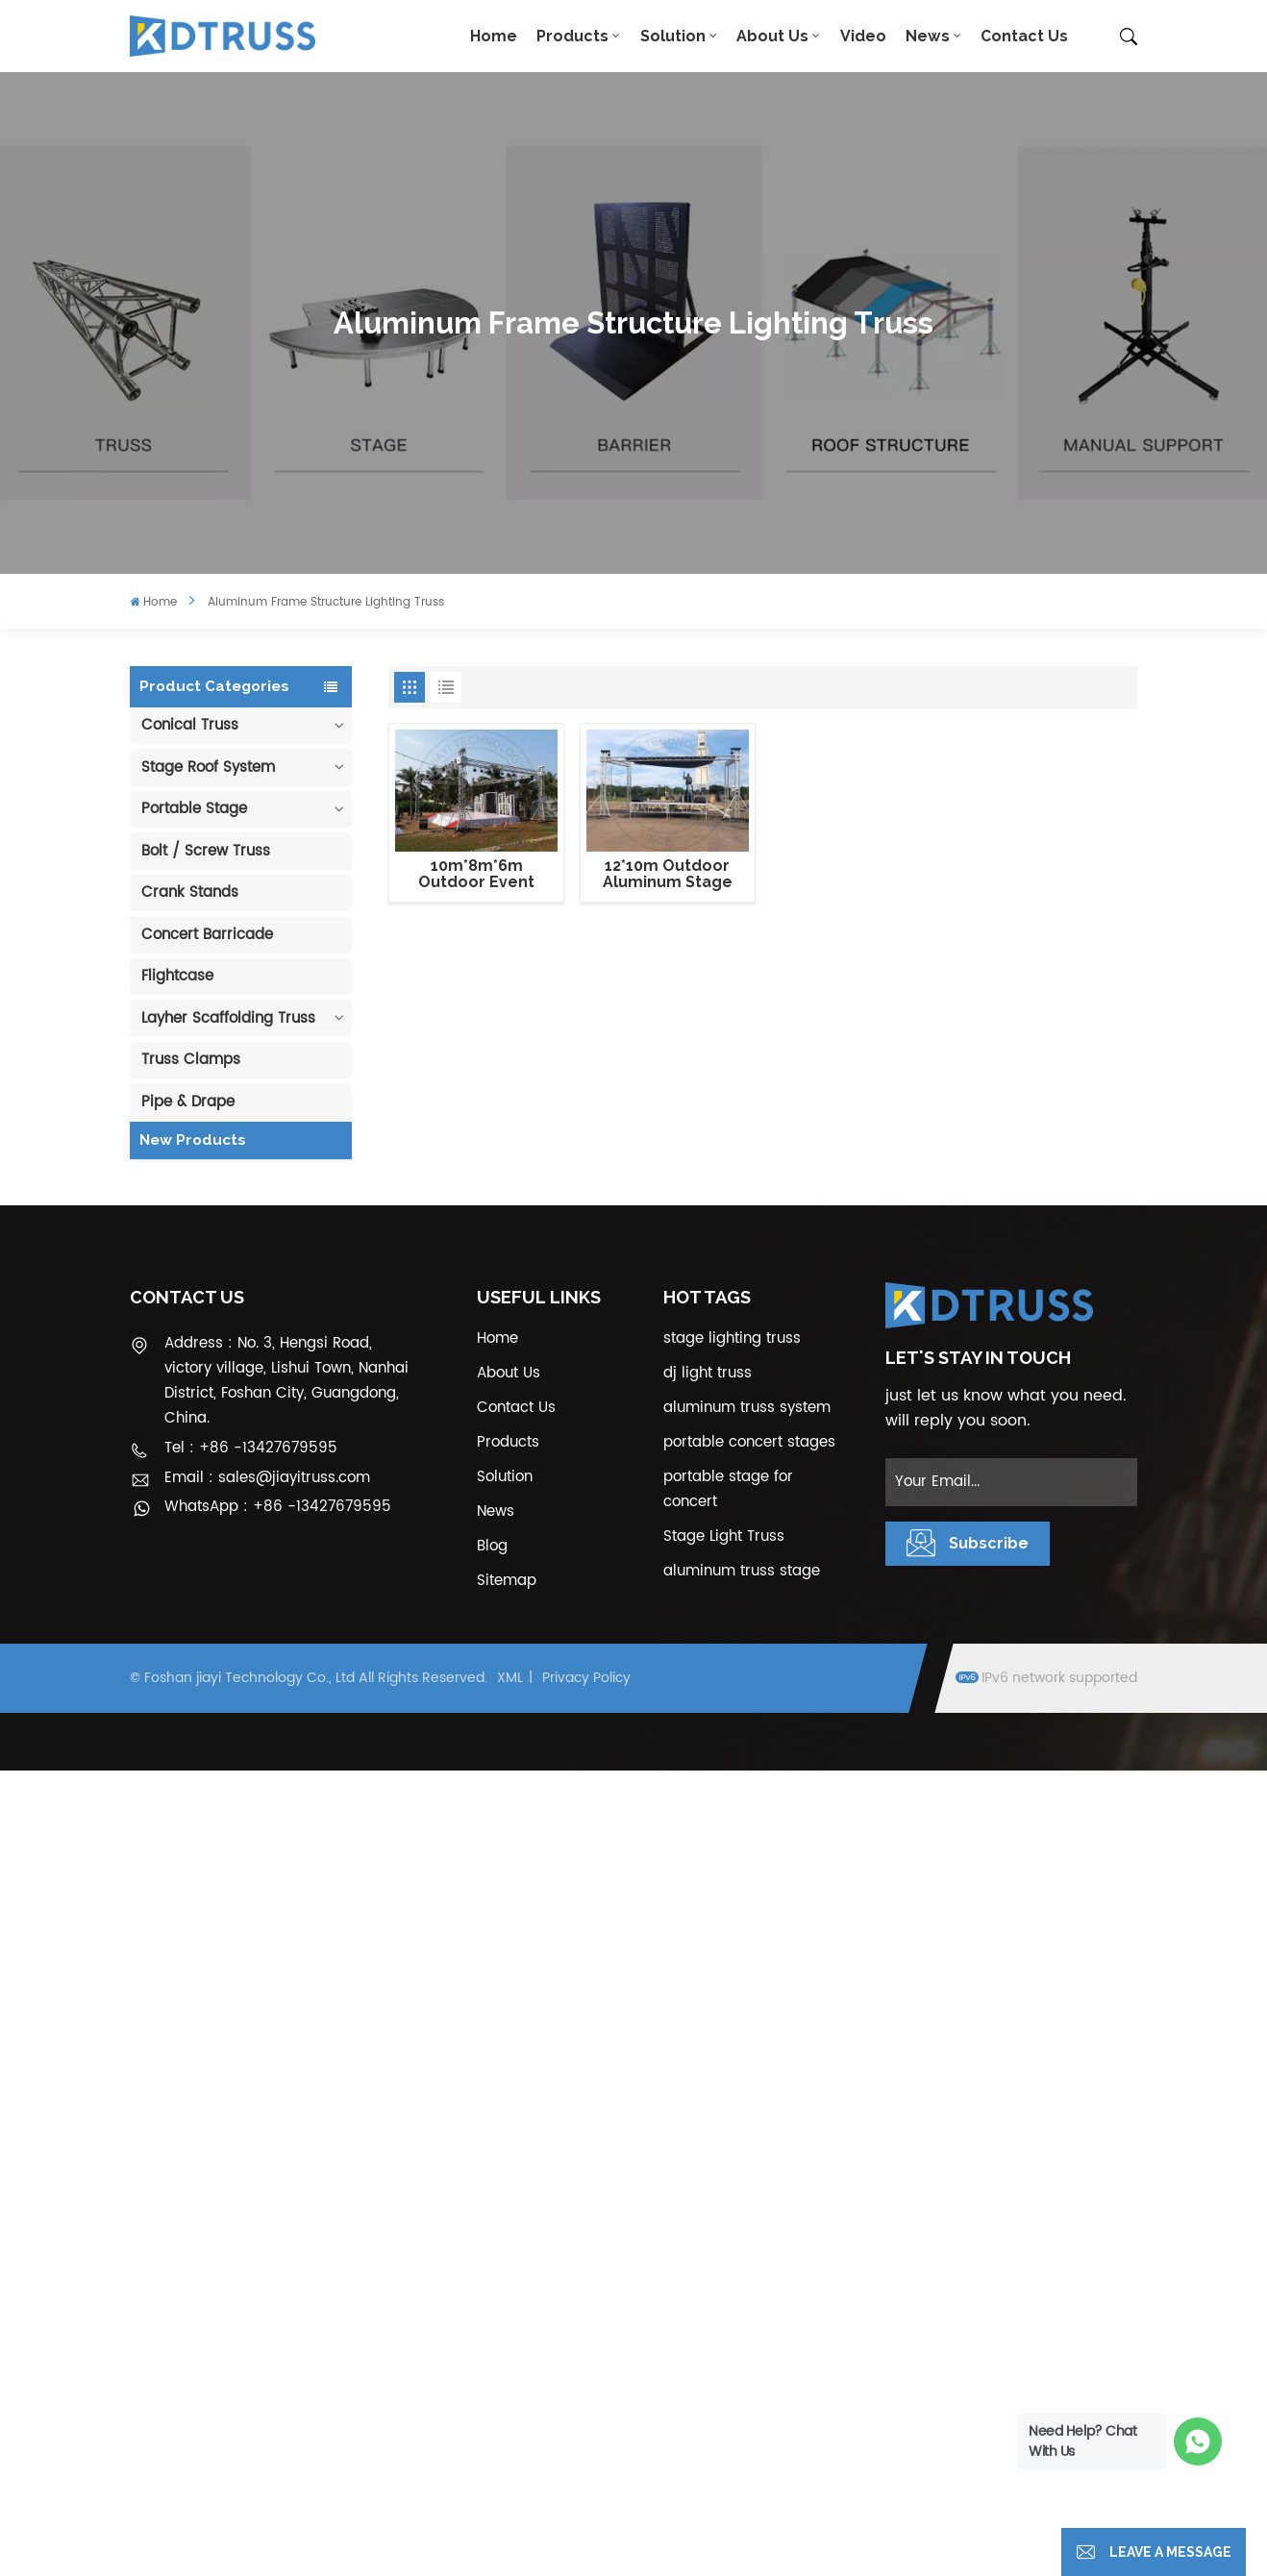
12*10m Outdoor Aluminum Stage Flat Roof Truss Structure (668, 874)
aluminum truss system (747, 2214)
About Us (772, 36)
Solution (673, 36)
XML (510, 2483)
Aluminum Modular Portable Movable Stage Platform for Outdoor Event (260, 1626)
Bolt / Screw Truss (205, 851)
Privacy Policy (586, 2483)
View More (260, 1301)
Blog (492, 2353)
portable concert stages (749, 2249)
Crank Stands (189, 892)
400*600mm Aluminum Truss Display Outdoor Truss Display (258, 1446)
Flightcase (177, 976)
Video (863, 36)
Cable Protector (197, 1143)
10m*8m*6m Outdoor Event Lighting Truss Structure (476, 874)
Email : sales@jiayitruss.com (267, 2283)
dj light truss (707, 2179)
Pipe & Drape (188, 1102)
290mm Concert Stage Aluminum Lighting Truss (264, 1356)
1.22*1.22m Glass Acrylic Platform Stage (260, 1716)
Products (572, 36)
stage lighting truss (732, 2145)
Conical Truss (189, 725)
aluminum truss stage (741, 2377)
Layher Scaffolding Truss (228, 1018)
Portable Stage (194, 809)
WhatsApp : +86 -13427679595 (277, 2312)
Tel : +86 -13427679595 (250, 2254)
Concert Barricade (207, 935)
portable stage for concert (728, 2295)
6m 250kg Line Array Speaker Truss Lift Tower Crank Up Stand (261, 1806)
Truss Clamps (190, 1060)
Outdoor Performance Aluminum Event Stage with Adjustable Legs (262, 1536)
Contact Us (1024, 36)
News (928, 36)
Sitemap (506, 2387)
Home (493, 36)
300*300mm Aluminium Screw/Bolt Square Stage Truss (254, 1896)
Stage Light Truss (723, 2343)
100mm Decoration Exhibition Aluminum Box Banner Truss (262, 1266)
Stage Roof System (208, 767)
